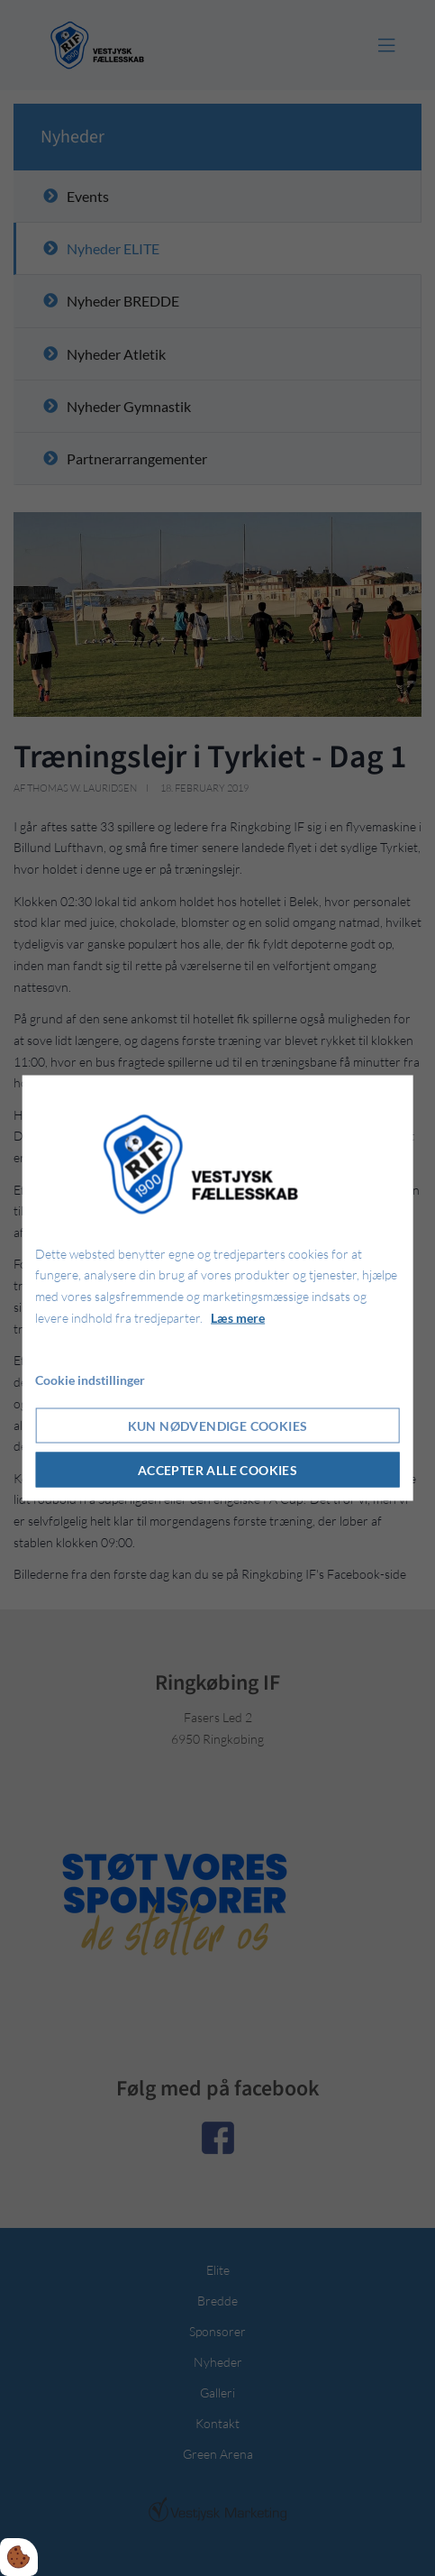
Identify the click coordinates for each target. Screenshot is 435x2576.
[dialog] (217, 1288)
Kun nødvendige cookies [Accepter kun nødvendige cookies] (218, 1426)
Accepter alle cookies (217, 1470)
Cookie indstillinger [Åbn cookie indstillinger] (90, 1379)
